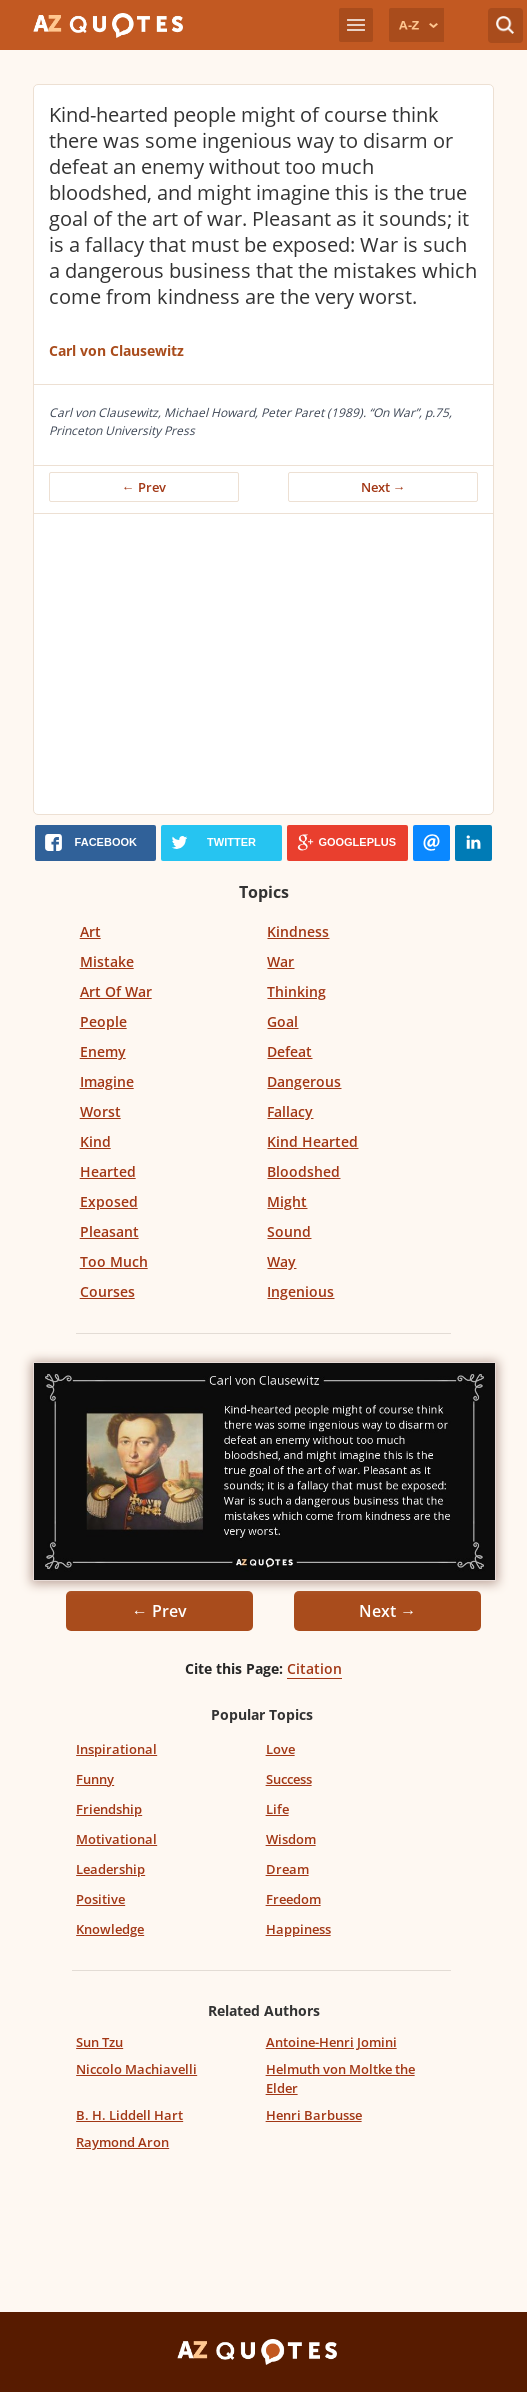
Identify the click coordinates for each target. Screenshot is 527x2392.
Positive (100, 1899)
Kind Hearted (312, 1141)
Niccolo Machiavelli (136, 2069)
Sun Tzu (99, 2042)
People (103, 1021)
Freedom (293, 1899)
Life (277, 1809)
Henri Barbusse (314, 2115)
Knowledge (110, 1929)
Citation (314, 1668)
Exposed (109, 1201)
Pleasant (109, 1231)
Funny (95, 1779)
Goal (282, 1021)
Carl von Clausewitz (116, 350)
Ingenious (300, 1291)
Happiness (298, 1929)
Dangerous (304, 1081)
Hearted (108, 1171)
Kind (95, 1141)
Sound (289, 1231)
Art (90, 931)
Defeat (289, 1051)
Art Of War (116, 991)
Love (280, 1749)
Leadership (110, 1869)
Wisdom (291, 1839)
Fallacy (290, 1111)
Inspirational (116, 1749)
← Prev (144, 487)
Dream (287, 1869)
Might (287, 1201)
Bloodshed (303, 1171)
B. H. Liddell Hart (129, 2115)
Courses (107, 1291)
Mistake (107, 961)
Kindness (298, 931)
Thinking (296, 991)
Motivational (116, 1839)
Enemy (103, 1051)
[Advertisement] (268, 664)
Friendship (109, 1809)
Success (289, 1779)
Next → (383, 487)
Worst (100, 1111)
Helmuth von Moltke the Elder (340, 2078)
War (280, 961)
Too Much (114, 1261)
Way (281, 1261)
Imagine (107, 1081)
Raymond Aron (122, 2142)
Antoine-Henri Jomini (331, 2042)
